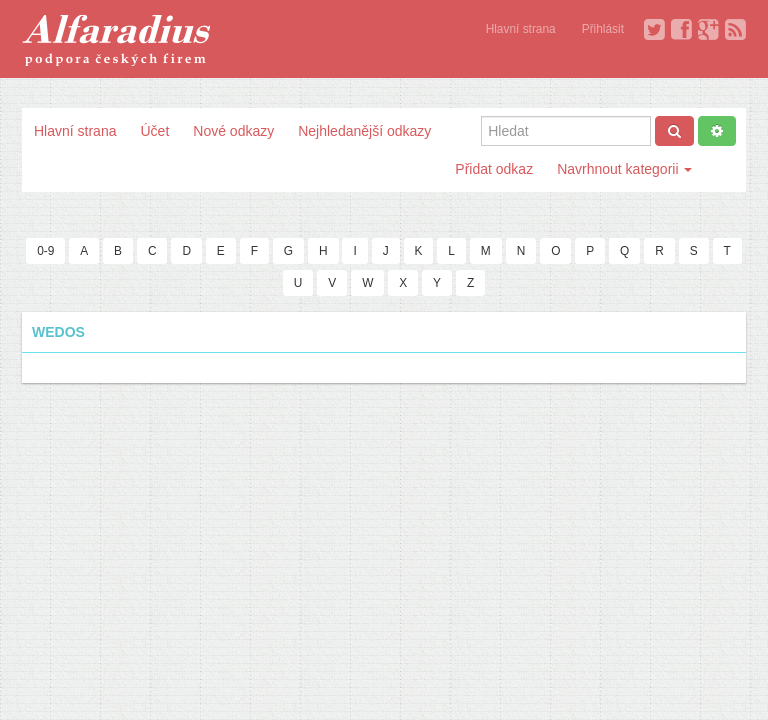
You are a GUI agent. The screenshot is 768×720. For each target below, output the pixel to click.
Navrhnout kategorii (624, 169)
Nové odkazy (233, 131)
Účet (154, 131)
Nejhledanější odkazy (364, 131)
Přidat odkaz (494, 169)
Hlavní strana (521, 29)
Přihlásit (603, 29)
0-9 (45, 251)
